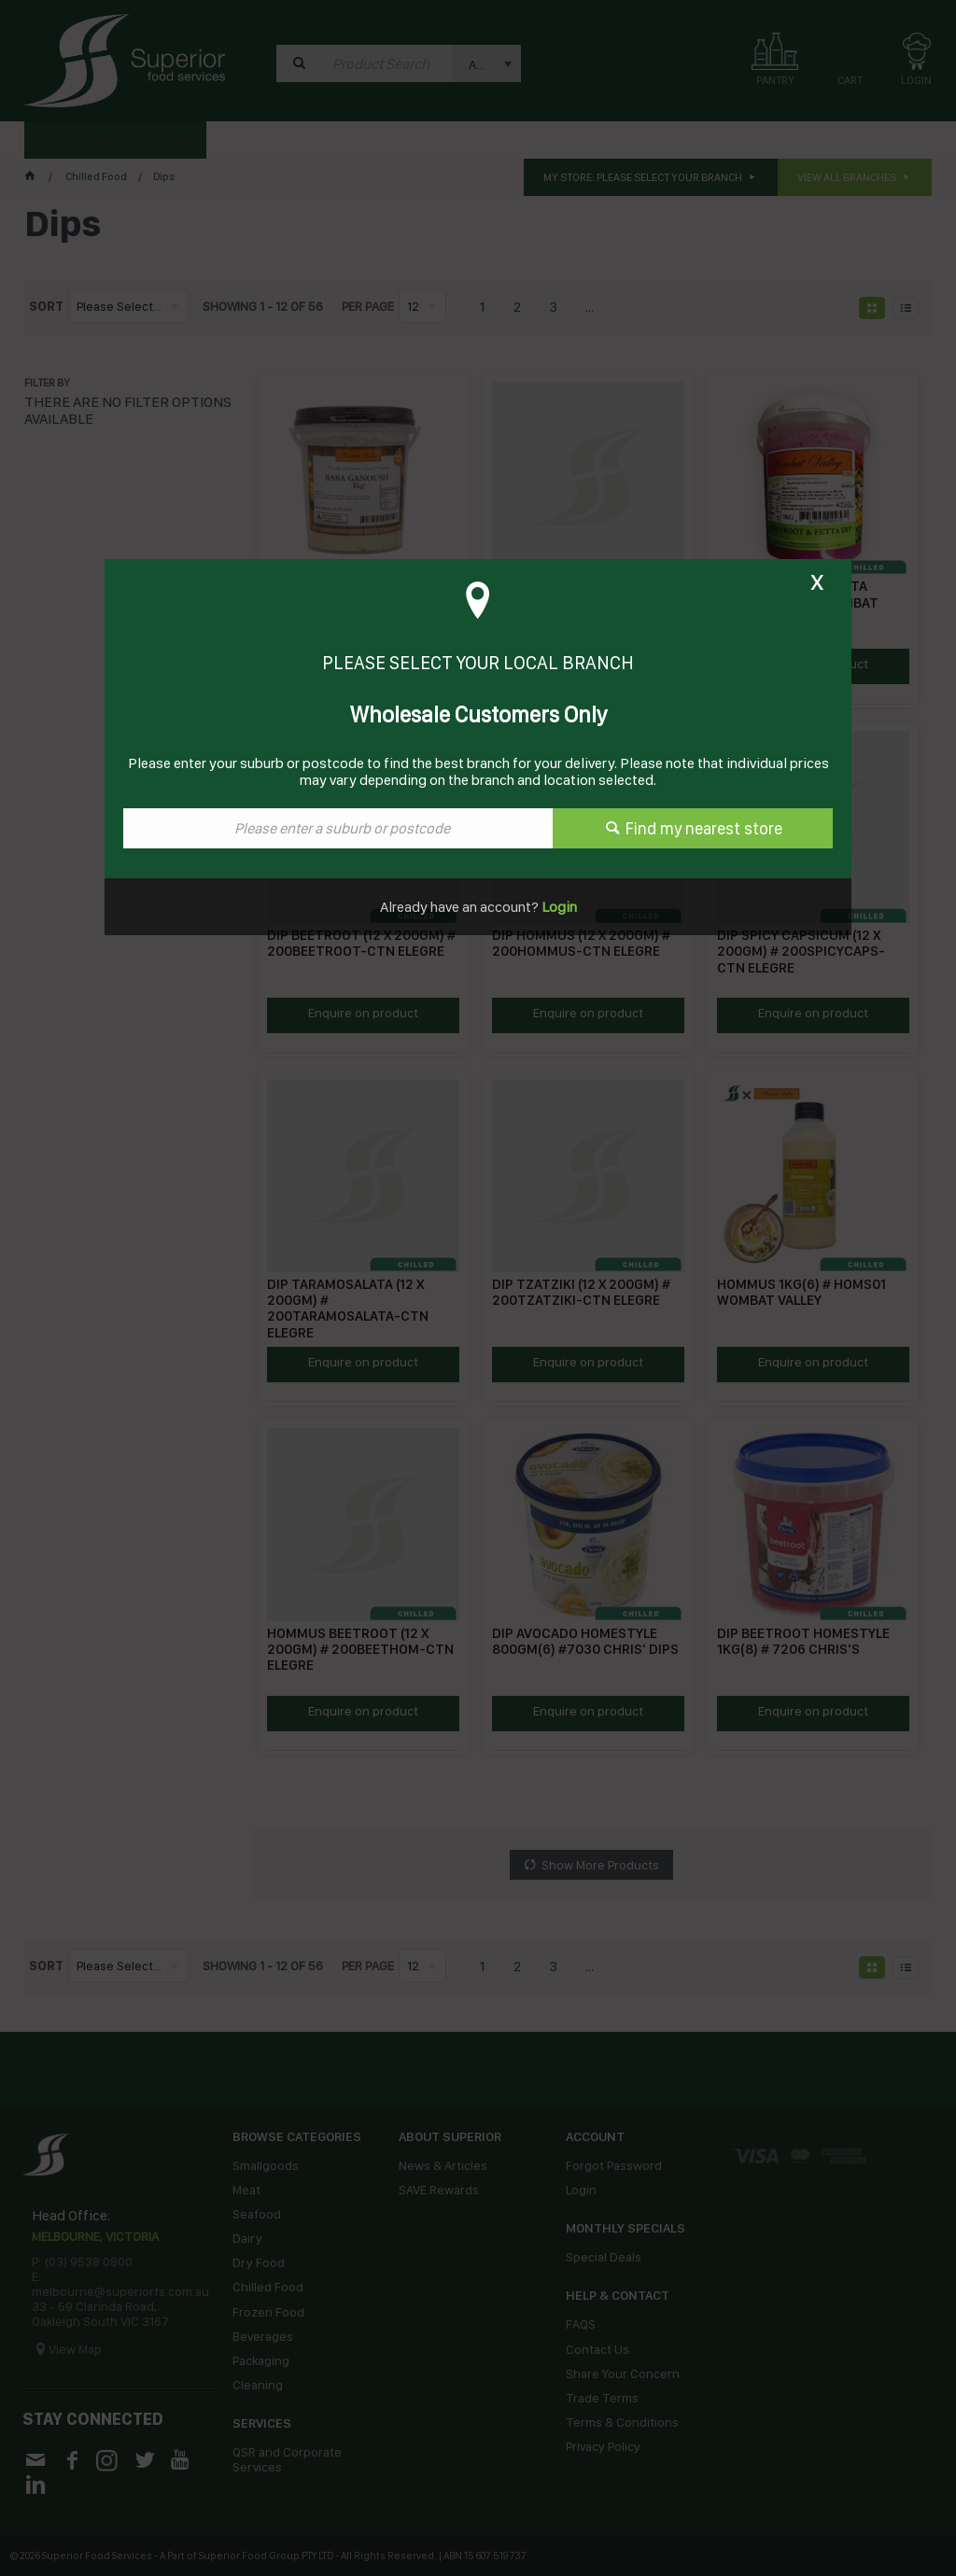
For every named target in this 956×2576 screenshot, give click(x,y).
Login (558, 907)
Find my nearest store (704, 828)
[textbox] (338, 828)
